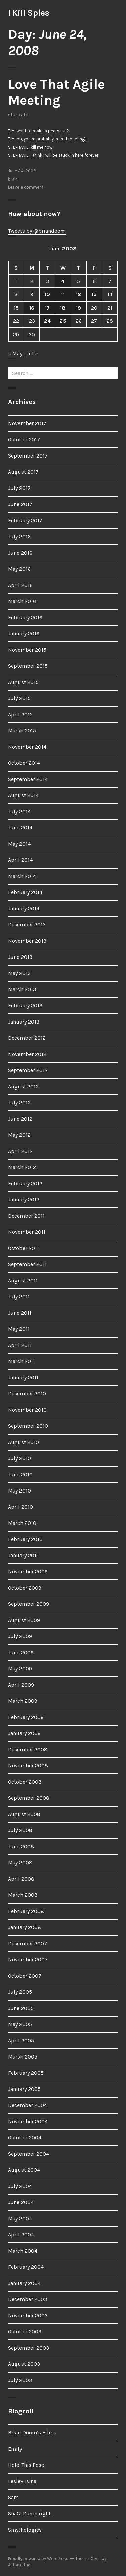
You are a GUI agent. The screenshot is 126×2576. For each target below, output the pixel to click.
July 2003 (20, 2380)
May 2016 (19, 569)
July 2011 (19, 1296)
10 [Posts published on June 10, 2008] (47, 294)
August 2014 (23, 795)
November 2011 (26, 1232)
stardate (18, 114)
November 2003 (28, 2315)
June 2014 (20, 827)
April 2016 (20, 585)
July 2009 (20, 1636)
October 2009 (24, 1587)
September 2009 (28, 1604)
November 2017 (27, 423)
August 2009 (24, 1620)
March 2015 (22, 730)
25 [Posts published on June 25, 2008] (62, 321)
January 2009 (24, 1733)
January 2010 (24, 1555)
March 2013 (22, 989)
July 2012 (19, 1102)
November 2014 (27, 747)
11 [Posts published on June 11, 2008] (63, 294)
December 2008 (27, 1749)
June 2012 (20, 1119)
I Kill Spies (28, 13)
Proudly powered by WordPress (38, 2558)
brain (13, 179)
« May (15, 353)
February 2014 (25, 892)
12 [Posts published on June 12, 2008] (78, 294)
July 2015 (19, 698)
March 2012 (22, 1167)
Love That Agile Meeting (56, 92)
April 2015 (20, 714)
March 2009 (22, 1701)
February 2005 (26, 2073)
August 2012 (23, 1086)
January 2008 (24, 1927)
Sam (13, 2497)
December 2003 (27, 2299)
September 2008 (28, 1798)
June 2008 (21, 1846)
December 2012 (27, 1038)
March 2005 (22, 2056)
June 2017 (20, 504)
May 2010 (19, 1490)
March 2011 (21, 1361)
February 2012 (25, 1183)
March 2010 (22, 1523)
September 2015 (28, 666)
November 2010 (27, 1410)
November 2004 (28, 2121)
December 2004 (27, 2105)
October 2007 (24, 1976)
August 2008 (24, 1814)
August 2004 (24, 2170)
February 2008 (26, 1911)
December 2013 (27, 924)
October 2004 (24, 2137)
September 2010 (28, 1426)
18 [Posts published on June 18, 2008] (63, 308)
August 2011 (23, 1280)
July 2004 (20, 2186)
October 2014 (24, 763)
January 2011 (23, 1377)
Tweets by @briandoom (37, 231)
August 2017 (23, 472)
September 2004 (28, 2153)
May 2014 (19, 844)
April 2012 (20, 1151)
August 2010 (23, 1442)
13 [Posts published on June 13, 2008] (94, 294)
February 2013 (25, 1005)
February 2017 (25, 520)
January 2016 (23, 633)
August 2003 (24, 2364)
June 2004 (21, 2202)
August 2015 (23, 682)
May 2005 (20, 2024)
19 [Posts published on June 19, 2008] (78, 308)
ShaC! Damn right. (30, 2513)
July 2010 (19, 1458)
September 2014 (28, 779)
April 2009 (21, 1685)
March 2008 (23, 1895)
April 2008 (21, 1879)
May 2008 (20, 1862)
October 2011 (23, 1248)
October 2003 (24, 2331)
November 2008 (28, 1765)
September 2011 (27, 1264)
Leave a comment (25, 187)
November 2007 (28, 1959)
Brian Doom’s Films (32, 2432)
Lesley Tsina (22, 2481)
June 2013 (20, 957)
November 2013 (27, 941)
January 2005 (24, 2089)
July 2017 (19, 488)
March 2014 (22, 876)
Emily (15, 2449)
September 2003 (28, 2348)
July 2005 (20, 1992)
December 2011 (26, 1216)
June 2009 (21, 1652)
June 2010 (20, 1474)
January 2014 (23, 908)
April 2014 (20, 860)
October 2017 (24, 439)
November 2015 (27, 650)
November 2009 (28, 1571)
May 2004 (20, 2218)
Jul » (32, 353)
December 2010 (27, 1393)
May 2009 (20, 1668)
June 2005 (21, 2008)
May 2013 (19, 973)
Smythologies (25, 2529)
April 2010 (20, 1507)
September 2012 (28, 1070)
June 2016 (20, 552)
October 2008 (25, 1782)
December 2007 (27, 1943)
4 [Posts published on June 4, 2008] (63, 281)
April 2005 (21, 2040)
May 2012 (19, 1135)
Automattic (19, 2564)
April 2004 (21, 2234)
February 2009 (26, 1717)
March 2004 (22, 2251)
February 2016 (25, 617)
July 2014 (19, 811)
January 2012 (23, 1199)
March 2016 (22, 601)
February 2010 (25, 1539)
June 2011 (19, 1313)
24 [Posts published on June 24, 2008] (47, 321)
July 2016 (19, 536)
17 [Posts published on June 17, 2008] (47, 308)
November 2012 (27, 1054)
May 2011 (19, 1329)
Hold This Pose (26, 2465)
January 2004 (24, 2283)
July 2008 (20, 1830)
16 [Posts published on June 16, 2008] (31, 308)
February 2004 (26, 2267)
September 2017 (28, 455)
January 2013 (23, 1021)
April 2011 (20, 1345)
